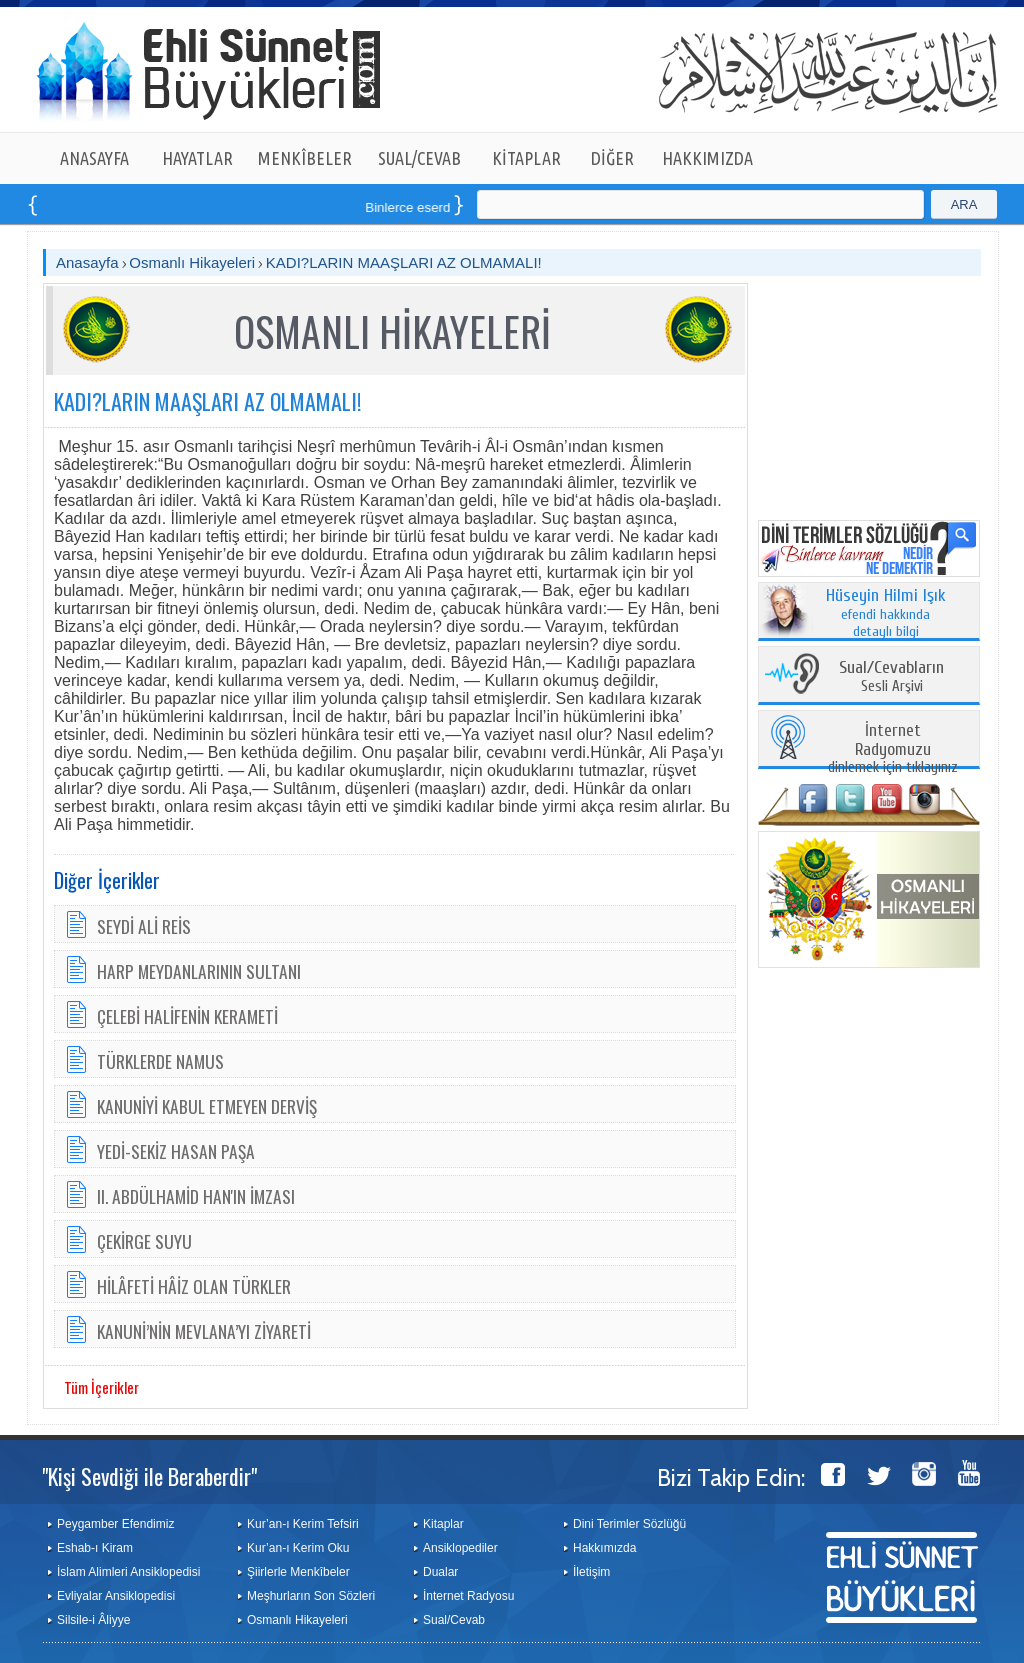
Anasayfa (87, 262)
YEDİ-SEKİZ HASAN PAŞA (176, 1151)
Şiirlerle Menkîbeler (298, 1572)
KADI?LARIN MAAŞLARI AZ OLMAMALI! (404, 262)
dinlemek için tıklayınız (893, 749)
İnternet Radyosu (468, 1596)
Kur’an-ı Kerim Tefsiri (303, 1524)
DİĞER (612, 158)
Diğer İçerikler (107, 880)
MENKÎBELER (305, 158)
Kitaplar (443, 1524)
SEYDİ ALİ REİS (144, 926)
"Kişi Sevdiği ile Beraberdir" (149, 1476)
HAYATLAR (197, 158)
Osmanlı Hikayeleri (192, 262)
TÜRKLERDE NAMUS (160, 1061)
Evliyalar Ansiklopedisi (116, 1596)
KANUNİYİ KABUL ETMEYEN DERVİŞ (207, 1106)
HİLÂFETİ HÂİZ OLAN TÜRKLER (194, 1286)
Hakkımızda (604, 1548)
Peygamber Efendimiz (115, 1524)
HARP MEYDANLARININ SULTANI (199, 971)
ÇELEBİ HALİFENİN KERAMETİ (187, 1016)
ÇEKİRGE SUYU (144, 1241)
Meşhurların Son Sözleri (311, 1596)
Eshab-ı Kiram (95, 1548)
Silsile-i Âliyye (93, 1620)
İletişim (591, 1572)
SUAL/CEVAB (419, 158)
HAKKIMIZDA (707, 158)
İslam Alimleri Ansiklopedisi (128, 1572)
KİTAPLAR (526, 158)
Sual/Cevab (454, 1620)
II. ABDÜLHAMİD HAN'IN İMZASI (196, 1196)
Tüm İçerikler (101, 1387)
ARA (964, 204)
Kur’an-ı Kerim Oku (298, 1548)
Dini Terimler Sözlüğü (629, 1524)
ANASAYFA (94, 158)
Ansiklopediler (460, 1548)
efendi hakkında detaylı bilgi (886, 614)
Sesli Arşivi (891, 677)
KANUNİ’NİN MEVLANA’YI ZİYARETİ (204, 1331)
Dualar (440, 1572)
